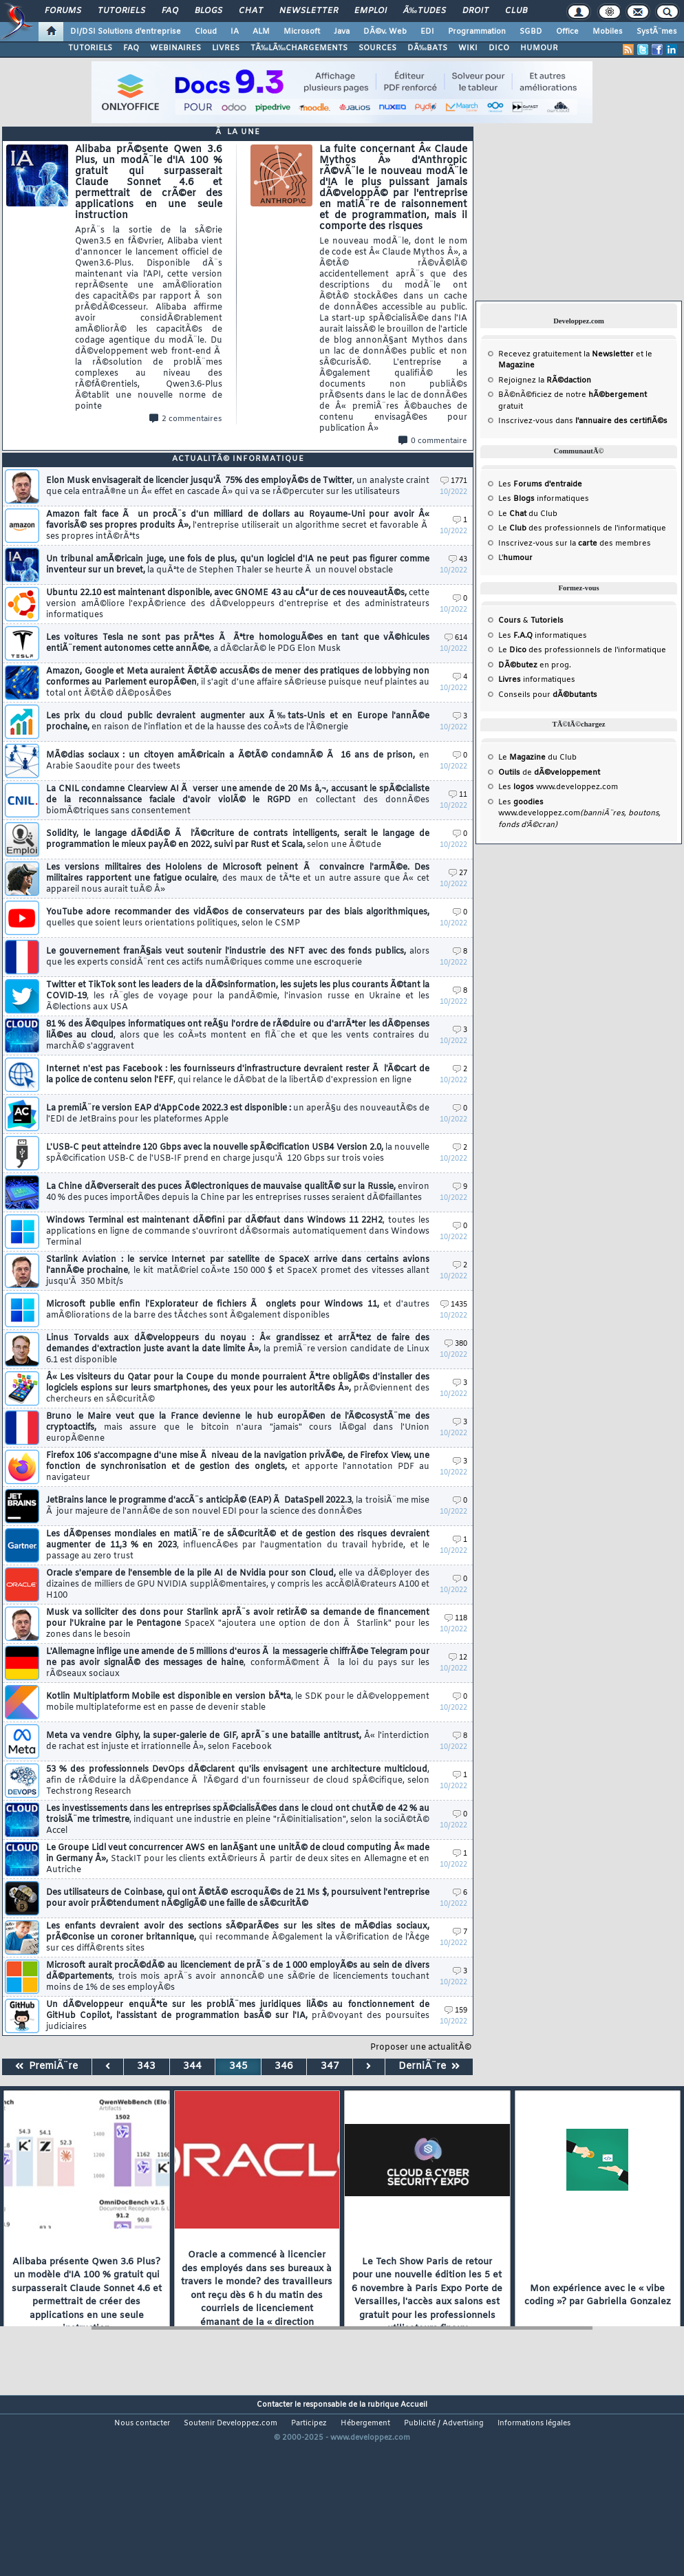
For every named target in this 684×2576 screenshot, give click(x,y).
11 (458, 795)
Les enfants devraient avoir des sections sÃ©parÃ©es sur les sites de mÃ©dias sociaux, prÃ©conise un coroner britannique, (237, 1937)
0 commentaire (432, 441)
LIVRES (225, 48)
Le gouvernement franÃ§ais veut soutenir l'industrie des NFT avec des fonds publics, (237, 957)
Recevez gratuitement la (566, 354)
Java (342, 31)
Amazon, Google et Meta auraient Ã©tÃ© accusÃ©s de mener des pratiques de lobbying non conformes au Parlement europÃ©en (237, 682)
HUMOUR (539, 48)
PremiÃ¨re (46, 2066)
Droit (475, 11)
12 (458, 1657)
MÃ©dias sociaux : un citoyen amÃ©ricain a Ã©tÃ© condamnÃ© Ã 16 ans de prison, (237, 761)
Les (540, 484)
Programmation (477, 31)
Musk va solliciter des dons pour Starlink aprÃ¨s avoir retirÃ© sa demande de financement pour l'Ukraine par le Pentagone (237, 1623)
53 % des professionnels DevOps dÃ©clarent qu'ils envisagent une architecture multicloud (237, 1780)
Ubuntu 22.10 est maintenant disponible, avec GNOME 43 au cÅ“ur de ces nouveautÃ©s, (237, 604)
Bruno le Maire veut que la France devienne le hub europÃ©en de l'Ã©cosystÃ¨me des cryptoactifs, (237, 1427)
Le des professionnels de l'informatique (582, 528)
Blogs (208, 11)
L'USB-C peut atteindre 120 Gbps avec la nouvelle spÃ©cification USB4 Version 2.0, (237, 1153)
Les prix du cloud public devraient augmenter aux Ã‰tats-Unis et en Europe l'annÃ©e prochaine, (237, 722)
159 (456, 2010)
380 (456, 1344)
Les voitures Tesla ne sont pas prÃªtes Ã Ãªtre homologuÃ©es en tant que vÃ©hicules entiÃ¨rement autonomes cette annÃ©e (237, 643)
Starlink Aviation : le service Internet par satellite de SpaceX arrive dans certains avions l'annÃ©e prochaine (237, 1270)
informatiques (536, 680)
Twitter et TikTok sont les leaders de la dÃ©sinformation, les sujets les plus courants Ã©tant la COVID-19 (237, 996)
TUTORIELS (90, 48)
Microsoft (302, 31)
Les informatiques (543, 499)
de (549, 772)
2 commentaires (185, 419)
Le (512, 514)
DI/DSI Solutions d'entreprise (125, 31)
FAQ (170, 11)
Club (516, 11)
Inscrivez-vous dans (582, 421)
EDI (427, 31)
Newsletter (308, 11)
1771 (453, 481)
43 (458, 559)
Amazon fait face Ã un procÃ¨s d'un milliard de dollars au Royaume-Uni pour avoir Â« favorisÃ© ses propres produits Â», (237, 525)
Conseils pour (547, 695)
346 (284, 2066)
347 (330, 2066)
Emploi (370, 11)
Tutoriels (121, 11)
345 (238, 2066)
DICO (499, 48)
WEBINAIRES (175, 48)
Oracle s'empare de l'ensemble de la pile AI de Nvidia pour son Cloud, (237, 1584)
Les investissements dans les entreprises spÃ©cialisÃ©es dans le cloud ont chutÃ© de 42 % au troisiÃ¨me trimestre (237, 1819)
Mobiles (607, 31)
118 (456, 1618)
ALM (261, 31)
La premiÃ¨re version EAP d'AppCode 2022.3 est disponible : (237, 1114)
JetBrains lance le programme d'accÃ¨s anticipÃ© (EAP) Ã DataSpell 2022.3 (237, 1506)
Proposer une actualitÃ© (420, 2047)
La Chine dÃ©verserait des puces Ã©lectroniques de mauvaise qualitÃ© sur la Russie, (237, 1192)
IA (235, 31)
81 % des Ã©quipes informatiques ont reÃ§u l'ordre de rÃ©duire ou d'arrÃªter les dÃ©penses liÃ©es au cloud (237, 1035)
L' (515, 558)
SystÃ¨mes (657, 31)
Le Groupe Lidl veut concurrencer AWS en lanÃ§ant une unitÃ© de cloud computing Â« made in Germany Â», (237, 1859)
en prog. (534, 665)
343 (146, 2066)
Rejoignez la (544, 380)
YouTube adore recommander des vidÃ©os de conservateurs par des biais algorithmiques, (237, 918)
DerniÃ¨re (429, 2066)
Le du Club (537, 757)
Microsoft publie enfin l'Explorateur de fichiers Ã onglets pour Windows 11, (237, 1310)
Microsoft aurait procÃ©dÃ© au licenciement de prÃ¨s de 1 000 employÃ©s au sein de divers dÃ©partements (237, 1976)
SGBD (531, 31)
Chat (250, 11)
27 (458, 873)
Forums (63, 11)
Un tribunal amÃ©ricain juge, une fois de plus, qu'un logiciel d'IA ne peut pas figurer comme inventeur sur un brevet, (237, 565)
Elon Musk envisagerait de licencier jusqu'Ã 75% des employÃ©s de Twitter (237, 486)
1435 (453, 1304)
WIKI (468, 48)
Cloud (206, 31)
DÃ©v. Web (385, 31)
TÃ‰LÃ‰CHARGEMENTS (299, 48)
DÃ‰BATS (427, 48)
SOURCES (377, 48)
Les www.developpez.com (558, 787)
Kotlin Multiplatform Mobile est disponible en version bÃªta (237, 1702)
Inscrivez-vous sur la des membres (574, 543)
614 (456, 638)
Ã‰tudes (424, 11)
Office (567, 31)
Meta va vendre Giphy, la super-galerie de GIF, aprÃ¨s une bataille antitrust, (237, 1741)
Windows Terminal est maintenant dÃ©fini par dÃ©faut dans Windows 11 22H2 (237, 1231)
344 (192, 2066)
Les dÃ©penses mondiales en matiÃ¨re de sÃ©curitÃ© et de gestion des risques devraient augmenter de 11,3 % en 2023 (237, 1545)
